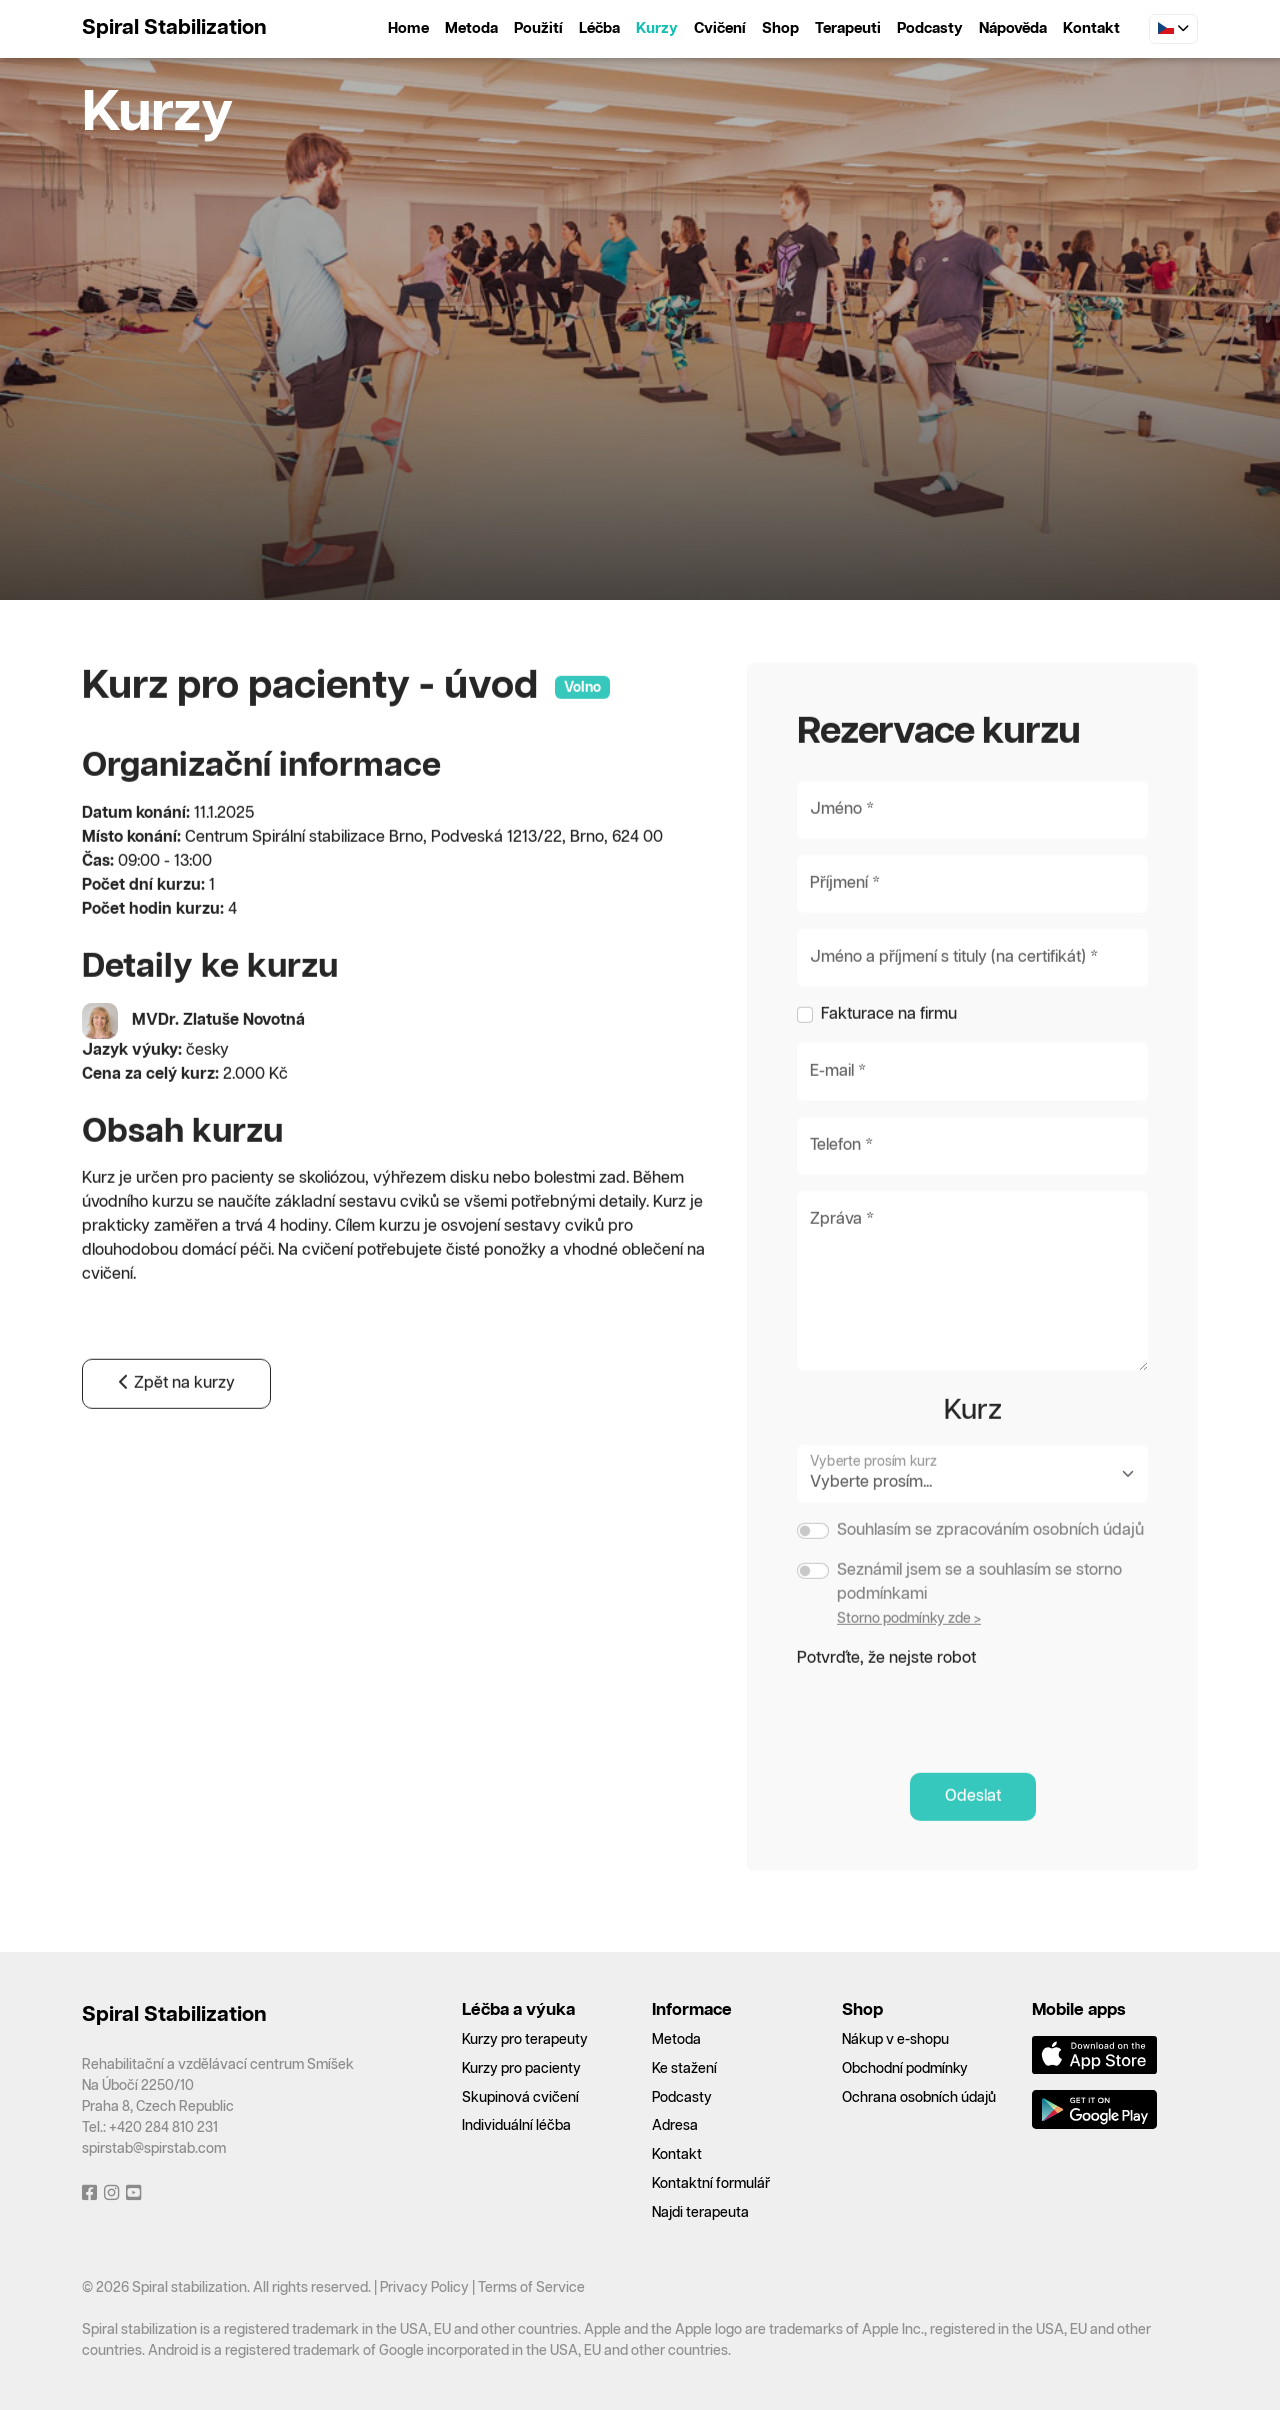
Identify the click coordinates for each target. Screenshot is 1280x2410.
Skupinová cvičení (520, 2098)
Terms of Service (531, 2288)
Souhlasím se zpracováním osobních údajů (990, 1580)
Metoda (471, 28)
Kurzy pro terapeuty (525, 2040)
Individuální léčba (516, 2126)
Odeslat (973, 1846)
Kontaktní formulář (711, 2184)
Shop (780, 28)
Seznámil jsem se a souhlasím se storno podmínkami (979, 1632)
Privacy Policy (424, 2288)
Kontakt (1091, 28)
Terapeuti (848, 28)
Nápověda (1013, 28)
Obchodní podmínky (905, 2069)
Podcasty (930, 28)
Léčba (599, 28)
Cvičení (720, 28)
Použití (538, 28)
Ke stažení (684, 2069)
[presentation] (949, 1760)
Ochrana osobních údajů (919, 2098)
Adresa (675, 2126)
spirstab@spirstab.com (154, 2149)
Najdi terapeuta (700, 2213)
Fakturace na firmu (889, 1064)
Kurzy (657, 28)
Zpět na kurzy (176, 1434)
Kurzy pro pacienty (521, 2069)
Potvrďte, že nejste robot (886, 1708)
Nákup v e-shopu (895, 2040)
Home (408, 28)
